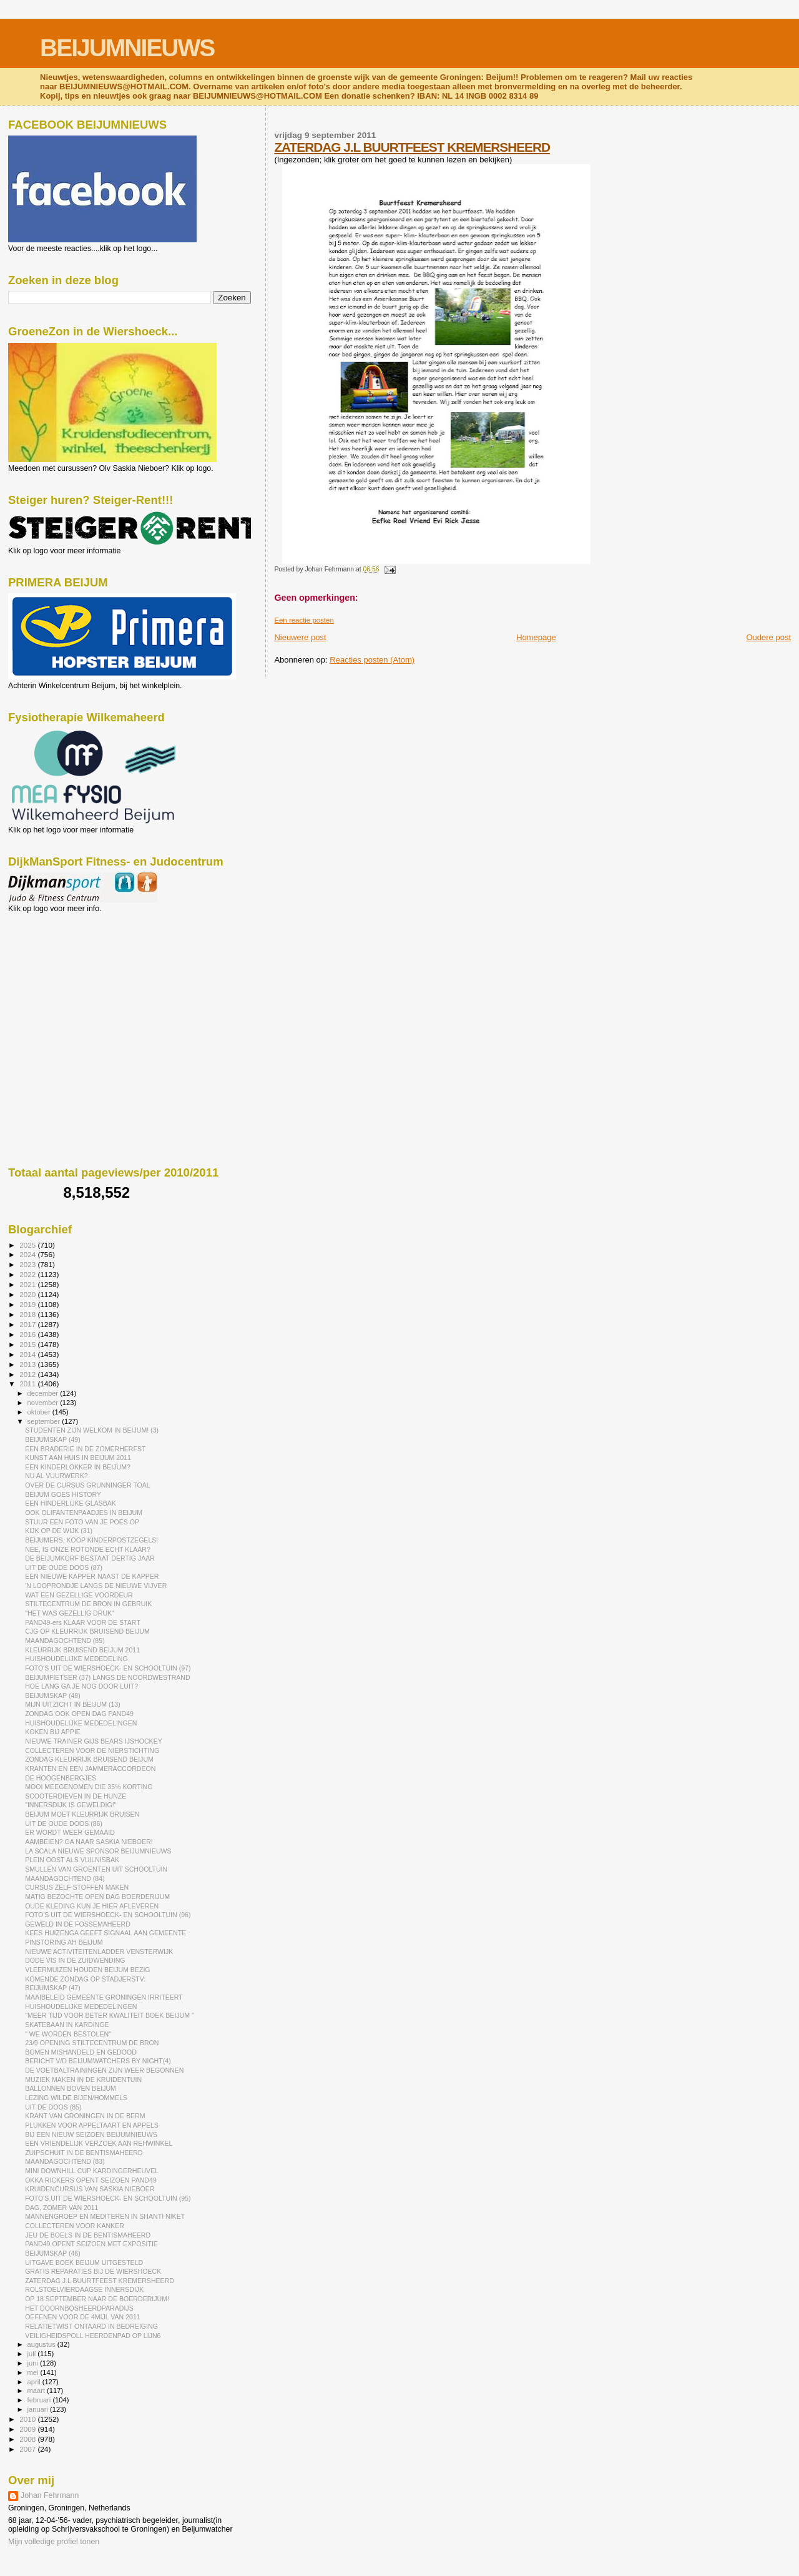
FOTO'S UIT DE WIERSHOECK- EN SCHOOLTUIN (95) (107, 2198)
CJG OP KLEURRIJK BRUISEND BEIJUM (87, 1631)
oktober (39, 1412)
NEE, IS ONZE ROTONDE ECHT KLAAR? (87, 1549)
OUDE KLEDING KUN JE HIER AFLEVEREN (92, 1906)
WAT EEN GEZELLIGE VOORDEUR (79, 1595)
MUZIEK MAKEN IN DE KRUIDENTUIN (83, 2079)
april (34, 2382)
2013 (28, 1364)
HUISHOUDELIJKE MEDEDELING (76, 1658)
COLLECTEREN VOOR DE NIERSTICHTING (92, 1750)
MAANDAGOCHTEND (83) (65, 2161)
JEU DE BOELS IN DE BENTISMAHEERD (87, 2235)
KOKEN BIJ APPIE (53, 1731)
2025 (28, 1245)
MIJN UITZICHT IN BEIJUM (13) (72, 1704)
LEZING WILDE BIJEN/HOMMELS (76, 2097)
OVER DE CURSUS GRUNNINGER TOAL (87, 1485)
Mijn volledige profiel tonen (53, 2541)
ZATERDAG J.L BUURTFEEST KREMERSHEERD (412, 147)
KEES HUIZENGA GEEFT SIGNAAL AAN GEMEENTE (105, 1933)
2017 (28, 1324)
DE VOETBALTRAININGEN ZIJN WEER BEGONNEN (104, 2070)
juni (33, 2363)
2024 (28, 1254)
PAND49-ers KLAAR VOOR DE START (82, 1622)
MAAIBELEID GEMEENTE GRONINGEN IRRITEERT (104, 1997)
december (44, 1393)
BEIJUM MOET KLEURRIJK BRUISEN (82, 1814)
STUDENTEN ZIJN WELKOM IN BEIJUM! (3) (92, 1430)
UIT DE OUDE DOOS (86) (63, 1823)
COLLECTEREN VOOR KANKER (74, 2225)
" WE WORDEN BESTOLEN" (68, 2034)
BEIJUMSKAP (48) (53, 1695)
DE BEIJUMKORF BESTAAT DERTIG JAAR (90, 1558)
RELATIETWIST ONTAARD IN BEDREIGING (91, 2326)
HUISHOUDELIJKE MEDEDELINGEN (81, 1723)
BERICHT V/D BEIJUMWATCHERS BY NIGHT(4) (98, 2061)
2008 (28, 2439)
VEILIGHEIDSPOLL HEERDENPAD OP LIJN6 (92, 2335)
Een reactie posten (303, 620)
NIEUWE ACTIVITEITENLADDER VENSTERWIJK (99, 1951)
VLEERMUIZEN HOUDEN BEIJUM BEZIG (87, 1969)
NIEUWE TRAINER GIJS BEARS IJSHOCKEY (93, 1741)
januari (39, 2409)
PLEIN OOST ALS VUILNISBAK (72, 1859)
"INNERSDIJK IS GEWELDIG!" (70, 1805)
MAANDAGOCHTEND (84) (65, 1878)
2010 (28, 2419)
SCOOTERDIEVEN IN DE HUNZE (75, 1796)
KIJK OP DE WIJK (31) (58, 1530)
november (44, 1402)
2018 (28, 1314)
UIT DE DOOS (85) (53, 2107)
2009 (28, 2429)
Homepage (536, 637)
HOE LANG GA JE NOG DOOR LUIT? (81, 1686)
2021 (28, 1284)
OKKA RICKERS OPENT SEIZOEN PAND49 (91, 2180)
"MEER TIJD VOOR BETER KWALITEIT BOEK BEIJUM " (109, 2015)
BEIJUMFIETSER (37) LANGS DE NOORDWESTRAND (107, 1677)
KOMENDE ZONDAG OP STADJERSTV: (85, 1979)
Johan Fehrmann (50, 2495)
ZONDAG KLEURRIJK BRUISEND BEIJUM (89, 1759)
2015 (28, 1344)
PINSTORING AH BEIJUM (63, 1942)
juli (32, 2353)
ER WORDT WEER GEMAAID (70, 1832)
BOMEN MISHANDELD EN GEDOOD (81, 2052)
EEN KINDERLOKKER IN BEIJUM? (77, 1467)
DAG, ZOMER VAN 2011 (61, 2207)
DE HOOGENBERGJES (60, 1778)
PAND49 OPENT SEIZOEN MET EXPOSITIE (91, 2244)
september (44, 1421)
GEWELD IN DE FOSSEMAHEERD (77, 1924)
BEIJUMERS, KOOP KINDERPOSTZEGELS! (91, 1540)
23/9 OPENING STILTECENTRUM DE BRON (92, 2042)
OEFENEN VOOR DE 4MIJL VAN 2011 (82, 2317)
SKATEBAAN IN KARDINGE (67, 2024)
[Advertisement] (64, 980)
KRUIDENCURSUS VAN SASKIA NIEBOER (89, 2189)
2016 (28, 1334)
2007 (28, 2449)
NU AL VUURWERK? (56, 1475)
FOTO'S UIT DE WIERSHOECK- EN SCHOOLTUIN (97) (107, 1668)
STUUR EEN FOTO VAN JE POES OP (82, 1522)
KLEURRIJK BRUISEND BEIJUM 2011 (82, 1650)
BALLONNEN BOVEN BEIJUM (70, 2088)
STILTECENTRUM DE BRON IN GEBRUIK (88, 1603)
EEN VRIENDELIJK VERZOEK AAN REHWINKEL (98, 2143)
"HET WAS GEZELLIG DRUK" (69, 1613)
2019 (28, 1304)
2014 (28, 1354)
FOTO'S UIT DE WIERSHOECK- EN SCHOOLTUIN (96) (107, 1914)
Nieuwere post (300, 637)
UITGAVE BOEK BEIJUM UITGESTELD (84, 2262)
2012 (28, 1374)
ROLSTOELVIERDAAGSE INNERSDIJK (84, 2289)
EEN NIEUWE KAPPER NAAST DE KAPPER (92, 1576)
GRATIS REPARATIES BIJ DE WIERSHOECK (93, 2271)
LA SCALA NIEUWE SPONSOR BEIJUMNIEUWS (98, 1851)
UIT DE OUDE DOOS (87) (63, 1567)
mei (34, 2372)
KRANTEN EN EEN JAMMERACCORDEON (90, 1768)
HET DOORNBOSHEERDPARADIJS (79, 2308)
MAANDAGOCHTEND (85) (65, 1640)
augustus (42, 2344)
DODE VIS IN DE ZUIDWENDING (75, 1960)
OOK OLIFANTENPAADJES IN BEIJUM (83, 1512)
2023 (28, 1264)
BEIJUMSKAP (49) (53, 1439)
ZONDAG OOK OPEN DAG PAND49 (79, 1713)
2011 (28, 1383)
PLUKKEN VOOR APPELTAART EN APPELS (92, 2125)
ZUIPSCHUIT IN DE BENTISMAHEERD (83, 2152)
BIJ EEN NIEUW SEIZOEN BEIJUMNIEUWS (91, 2134)
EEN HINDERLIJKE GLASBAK (70, 1503)
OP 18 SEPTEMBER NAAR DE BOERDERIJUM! (97, 2298)
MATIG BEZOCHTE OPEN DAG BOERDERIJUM (97, 1896)
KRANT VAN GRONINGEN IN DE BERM (85, 2116)
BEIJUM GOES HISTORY (63, 1494)
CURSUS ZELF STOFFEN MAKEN (77, 1887)
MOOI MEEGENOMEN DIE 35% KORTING (88, 1786)
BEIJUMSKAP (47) (53, 1987)
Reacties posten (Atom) (372, 659)
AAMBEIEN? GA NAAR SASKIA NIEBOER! (89, 1841)
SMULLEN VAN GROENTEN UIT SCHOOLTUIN (96, 1869)
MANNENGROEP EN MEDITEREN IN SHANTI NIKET (105, 2216)
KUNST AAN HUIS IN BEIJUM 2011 (78, 1457)
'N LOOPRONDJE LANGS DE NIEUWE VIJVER (96, 1585)
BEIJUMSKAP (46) (53, 2253)
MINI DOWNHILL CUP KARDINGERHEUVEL (92, 2170)
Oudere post (768, 637)
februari (40, 2400)
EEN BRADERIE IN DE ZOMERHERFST (85, 1449)
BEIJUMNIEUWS (127, 47)
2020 (28, 1294)
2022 (28, 1274)
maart (37, 2390)
